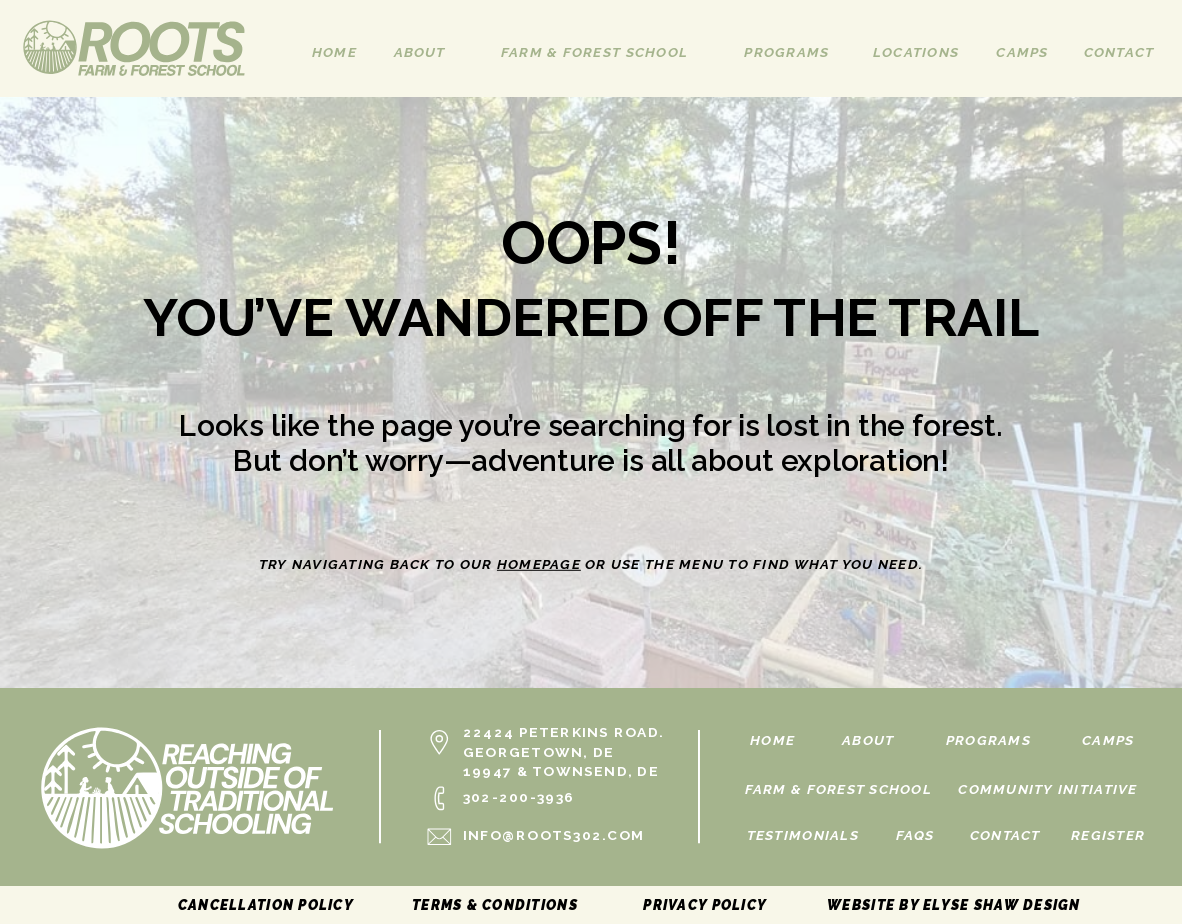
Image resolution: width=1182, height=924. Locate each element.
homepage (539, 564)
